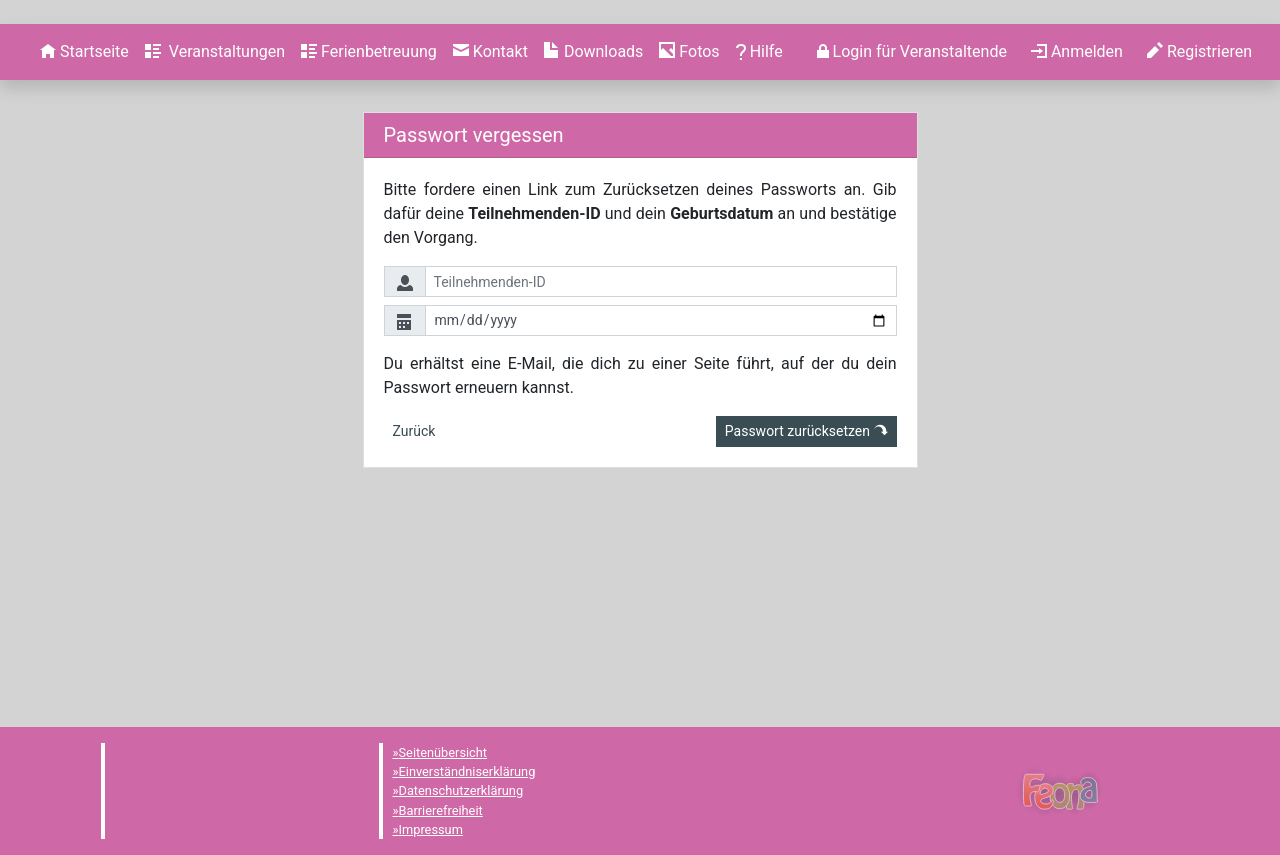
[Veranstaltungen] (215, 251)
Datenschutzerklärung (461, 791)
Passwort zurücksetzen (806, 630)
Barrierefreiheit (441, 810)
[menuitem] (84, 251)
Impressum (431, 829)
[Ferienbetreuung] (369, 251)
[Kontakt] (490, 251)
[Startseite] (84, 251)
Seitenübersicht (443, 752)
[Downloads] (593, 251)
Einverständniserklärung (467, 771)
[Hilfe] (689, 251)
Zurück (414, 630)
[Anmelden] (912, 251)
